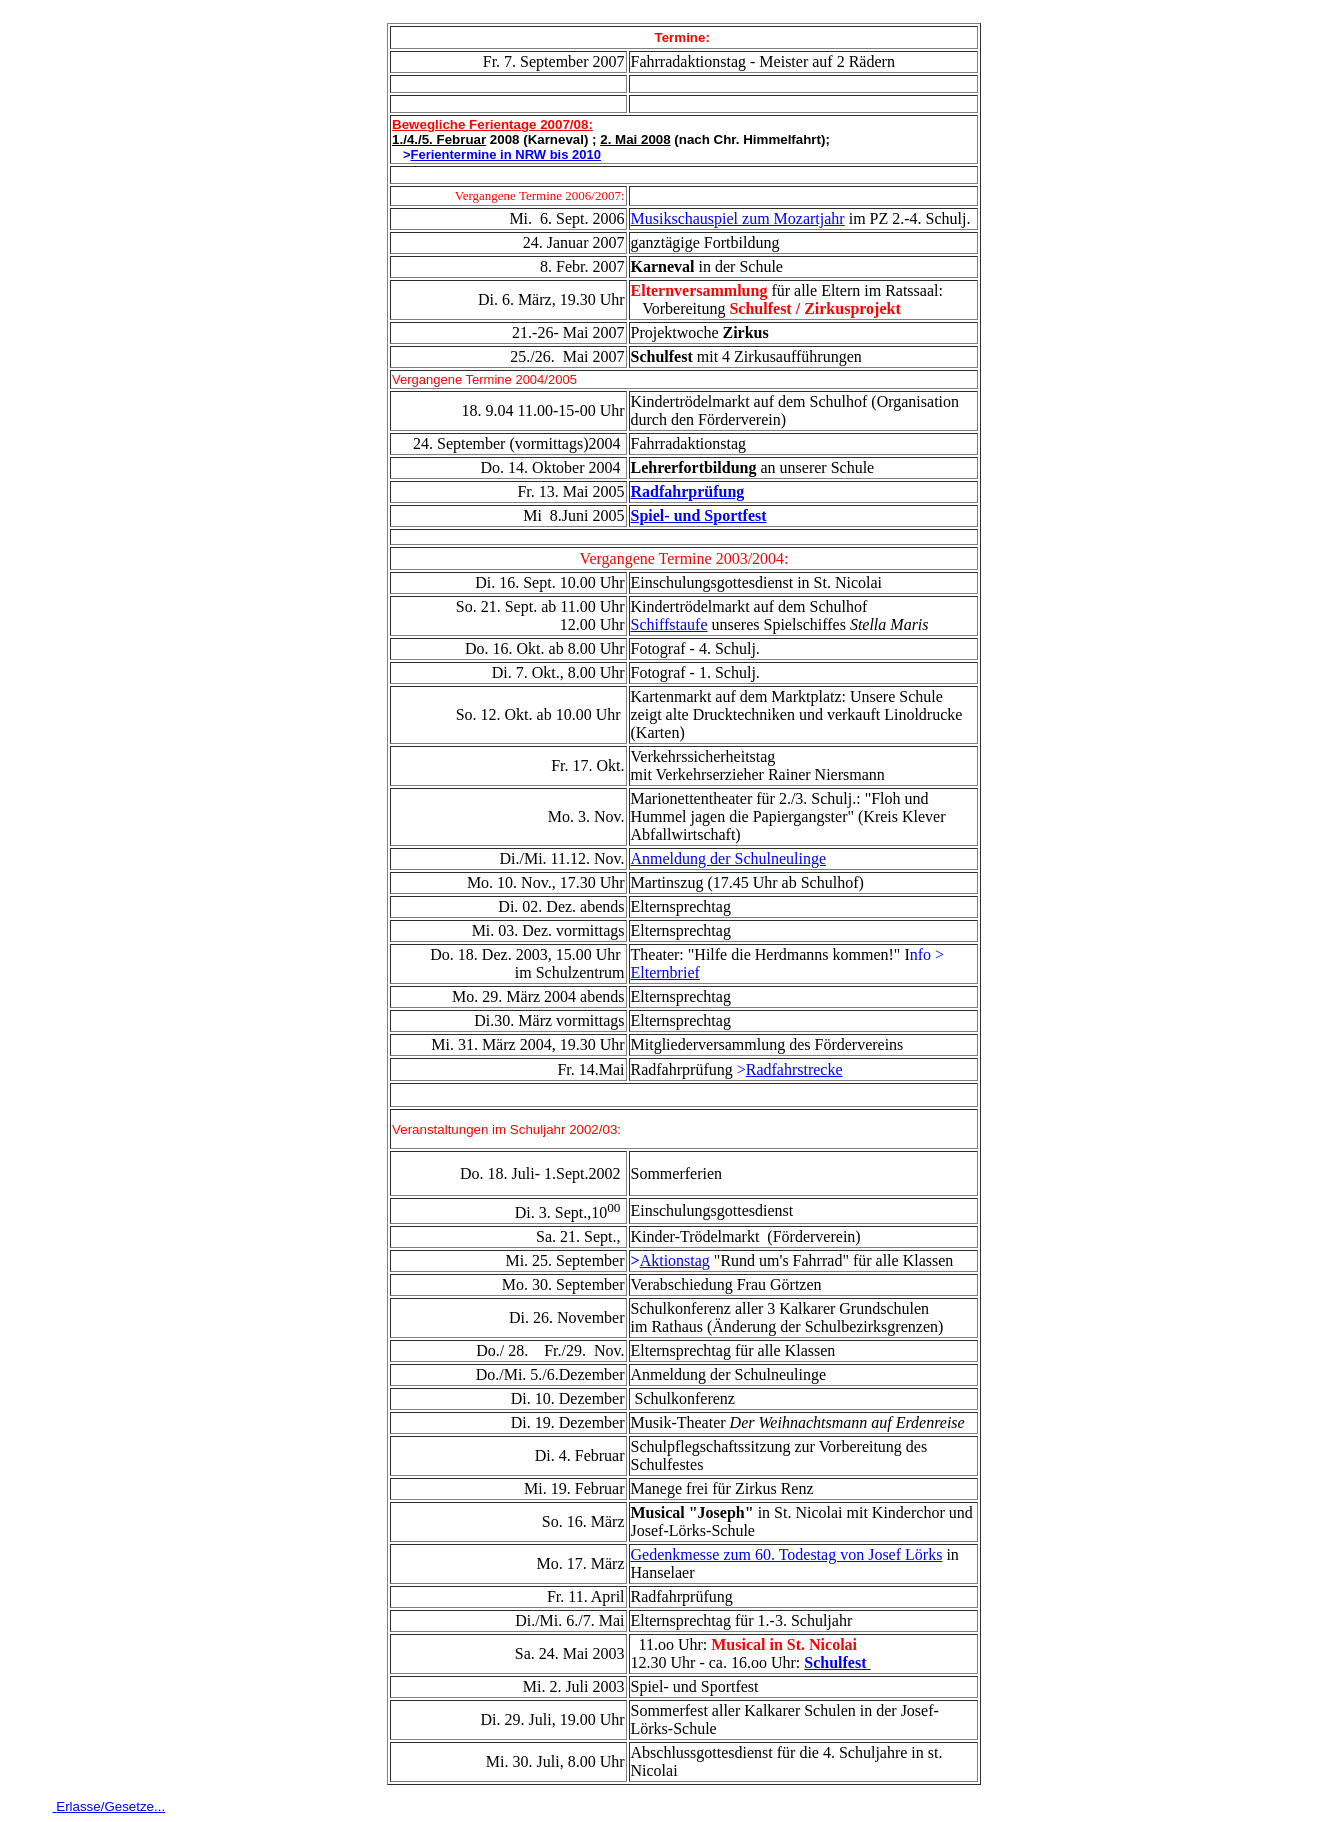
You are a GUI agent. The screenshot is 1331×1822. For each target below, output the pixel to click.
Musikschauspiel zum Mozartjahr (738, 218)
